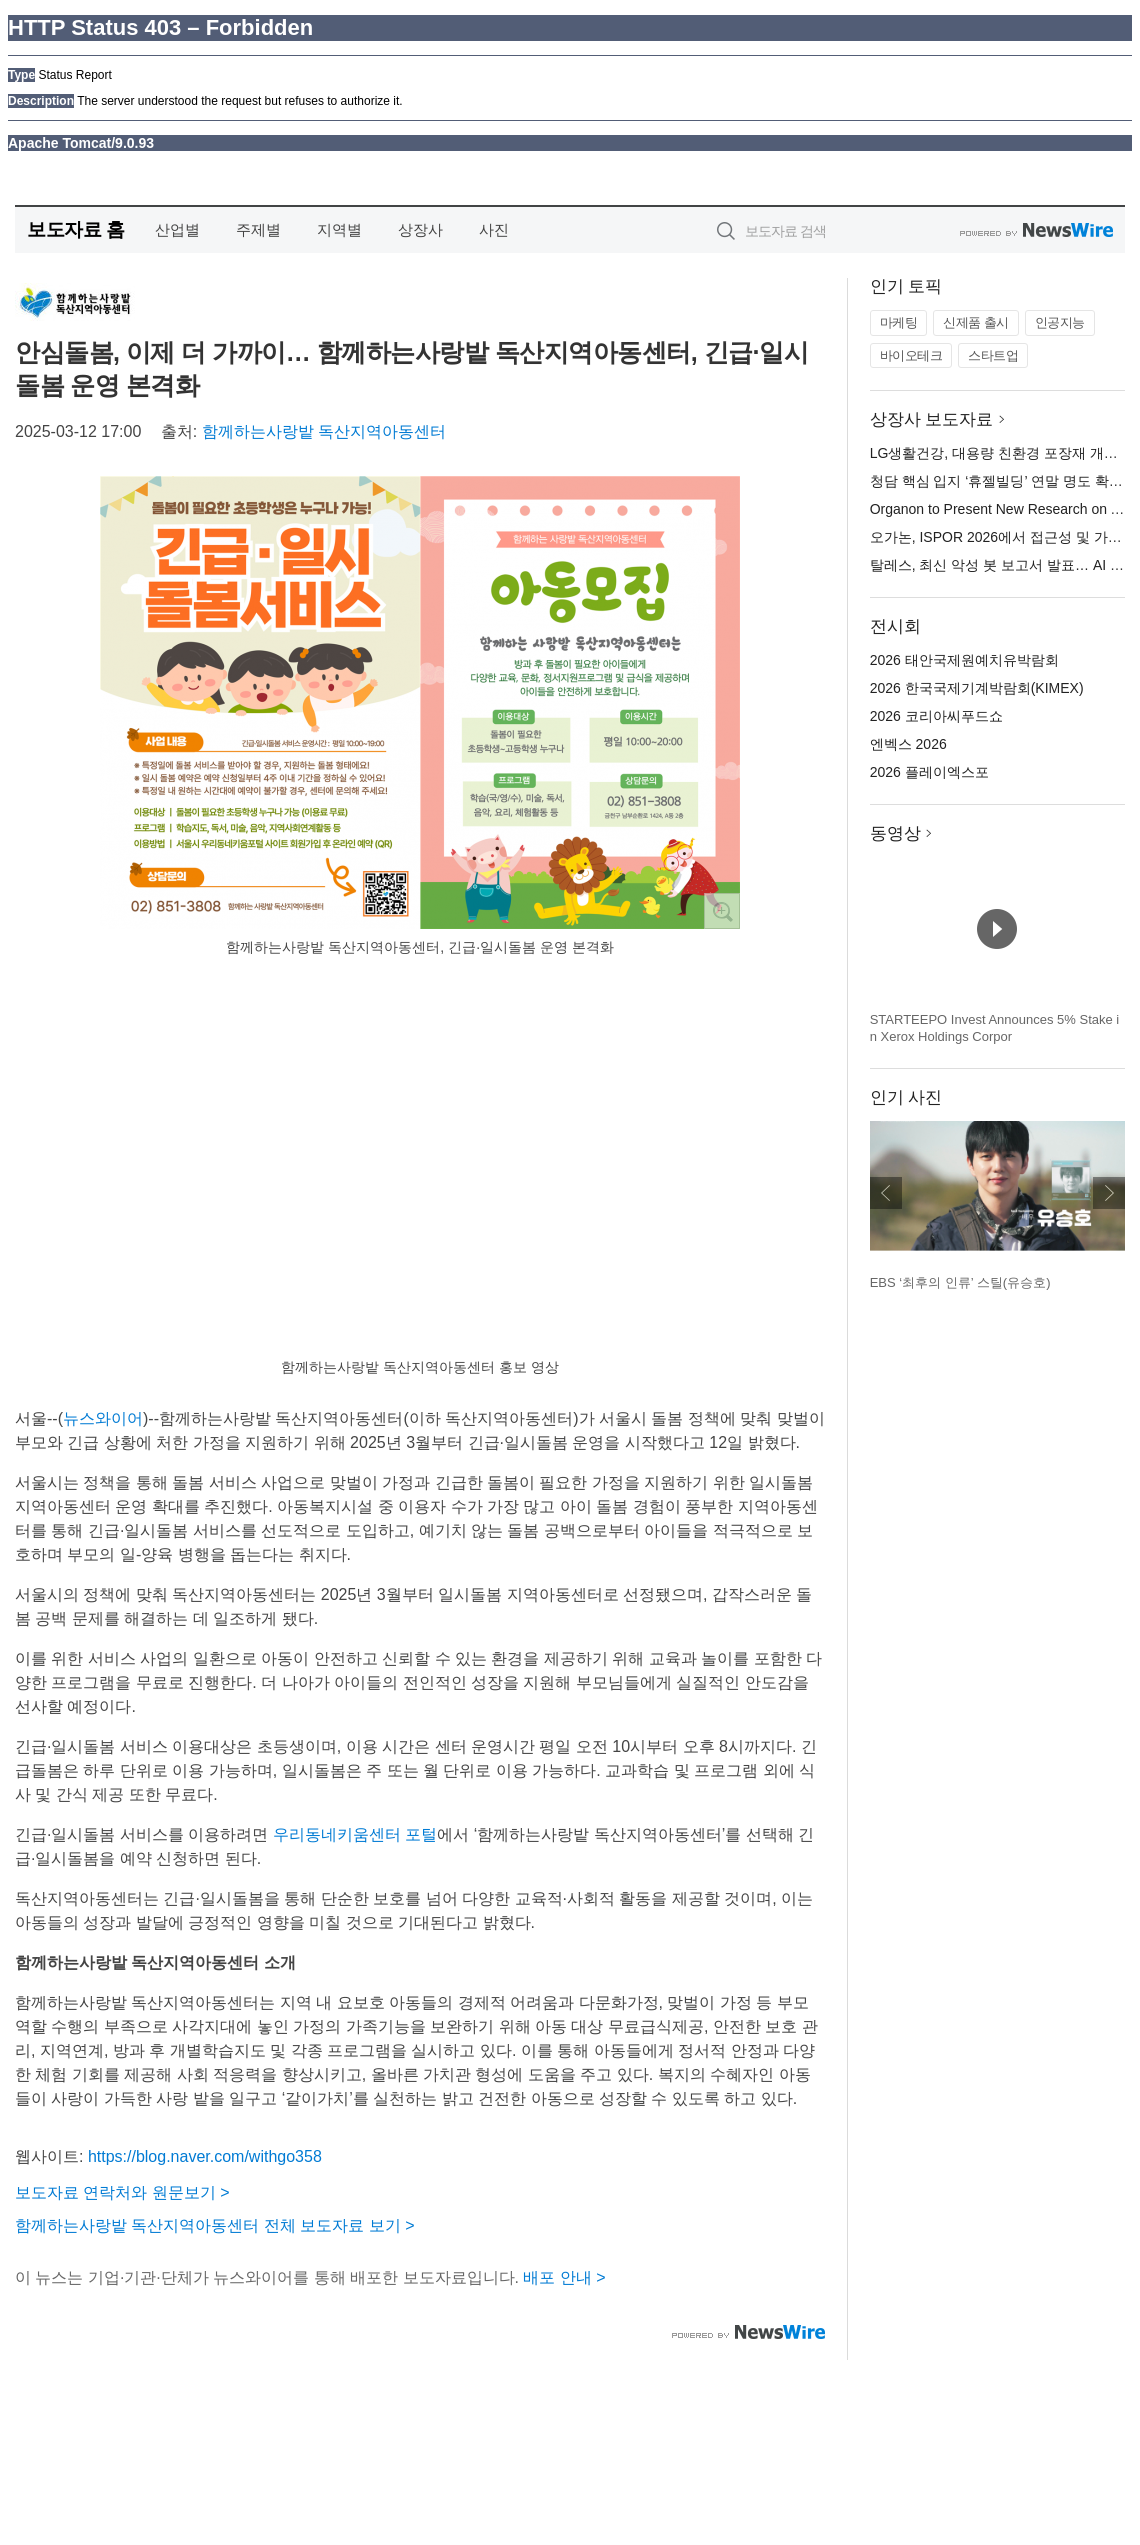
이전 (886, 1193)
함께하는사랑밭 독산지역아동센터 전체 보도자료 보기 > (215, 2225)
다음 (1109, 1193)
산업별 (177, 229)
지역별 (339, 229)
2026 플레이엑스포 (929, 772)
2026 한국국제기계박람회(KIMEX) (977, 688)
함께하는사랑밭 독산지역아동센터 (324, 431)
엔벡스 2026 (908, 744)
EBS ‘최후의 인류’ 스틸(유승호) (960, 1282)
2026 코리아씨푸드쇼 (936, 716)
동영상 (895, 833)
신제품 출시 (976, 322)
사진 (494, 229)
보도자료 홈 (75, 229)
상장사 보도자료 (932, 419)
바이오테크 (911, 355)
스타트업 (993, 355)
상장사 (420, 229)
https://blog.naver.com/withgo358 (205, 2156)
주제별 (258, 229)
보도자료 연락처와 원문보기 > (122, 2192)
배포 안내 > (564, 2277)
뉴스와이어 (103, 1418)
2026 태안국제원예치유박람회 (964, 660)
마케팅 (899, 322)
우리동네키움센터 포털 (355, 1834)
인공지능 (1060, 322)
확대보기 (722, 911)
